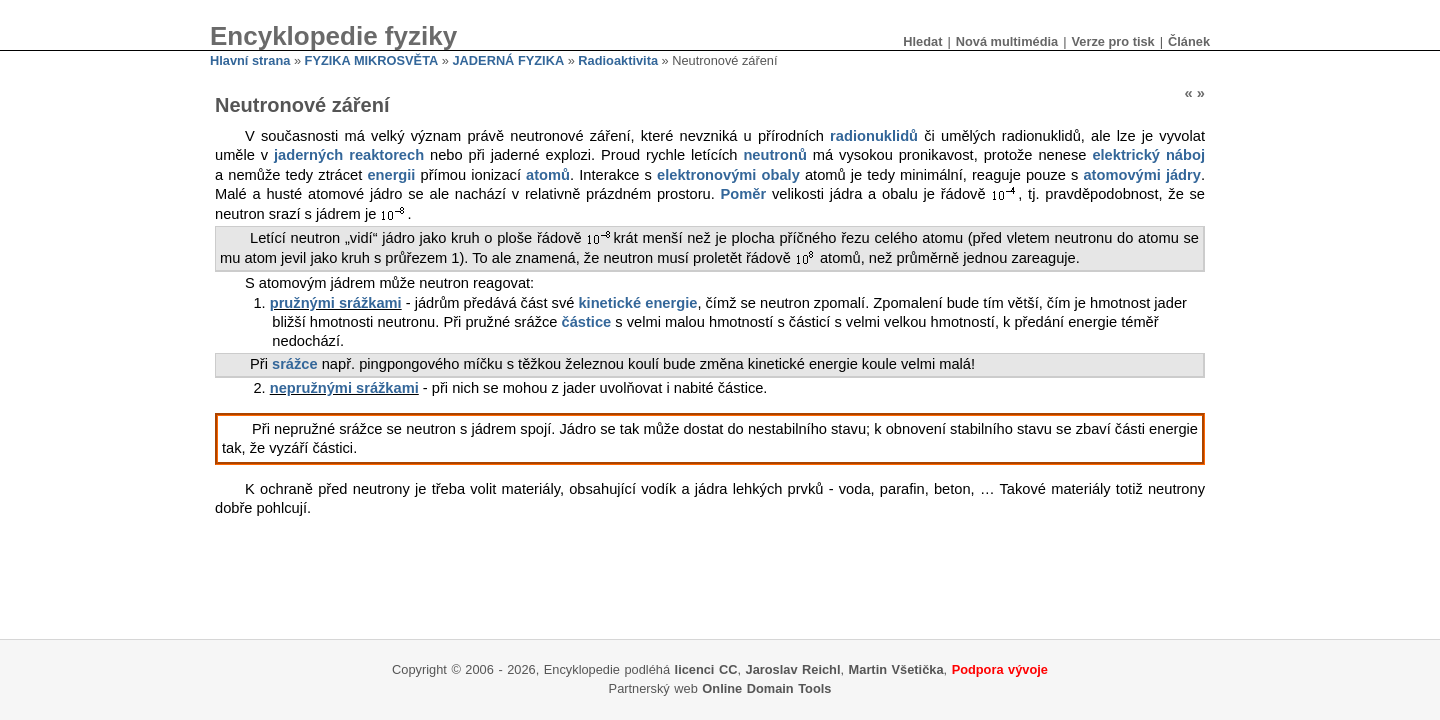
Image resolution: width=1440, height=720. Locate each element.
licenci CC (706, 669)
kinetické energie (637, 303)
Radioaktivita (618, 60)
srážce (295, 364)
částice (587, 322)
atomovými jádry (1142, 175)
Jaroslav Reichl (793, 669)
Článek (1189, 41)
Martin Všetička (896, 669)
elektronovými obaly (728, 175)
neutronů (775, 155)
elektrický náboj (1148, 155)
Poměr (744, 194)
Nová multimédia (1007, 41)
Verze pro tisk (1112, 41)
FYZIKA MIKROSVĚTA (372, 60)
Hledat (922, 41)
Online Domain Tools (766, 688)
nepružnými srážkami (344, 388)
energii (391, 175)
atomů (548, 175)
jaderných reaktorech (349, 155)
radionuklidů (874, 136)
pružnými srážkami (336, 303)
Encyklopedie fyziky (333, 36)
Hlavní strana (250, 60)
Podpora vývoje (1000, 669)
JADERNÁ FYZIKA (509, 60)
